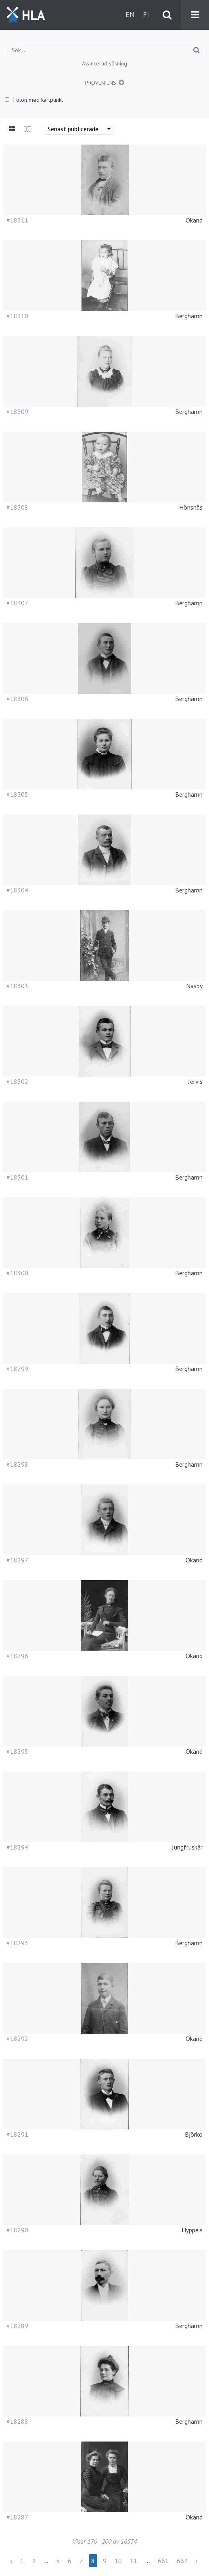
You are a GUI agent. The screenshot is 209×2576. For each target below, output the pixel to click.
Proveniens (100, 82)
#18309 (17, 411)
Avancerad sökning (104, 63)
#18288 (17, 2421)
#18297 (17, 1560)
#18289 (17, 2326)
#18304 (17, 890)
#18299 (17, 1369)
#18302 (17, 1081)
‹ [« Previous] (11, 2561)
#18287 (17, 2517)
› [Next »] (197, 2561)
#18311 (17, 220)
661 (163, 2561)
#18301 (17, 1177)
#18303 (17, 986)
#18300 (17, 1273)
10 (118, 2561)
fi (146, 14)
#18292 (17, 2038)
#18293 (17, 1943)
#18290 (17, 2230)
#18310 (17, 316)
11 (133, 2561)
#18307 (17, 603)
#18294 (17, 1847)
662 (182, 2561)
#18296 (17, 1656)
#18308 (17, 507)
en (130, 14)
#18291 (17, 2134)
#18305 (17, 794)
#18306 (17, 699)
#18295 (17, 1751)
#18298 (17, 1464)
